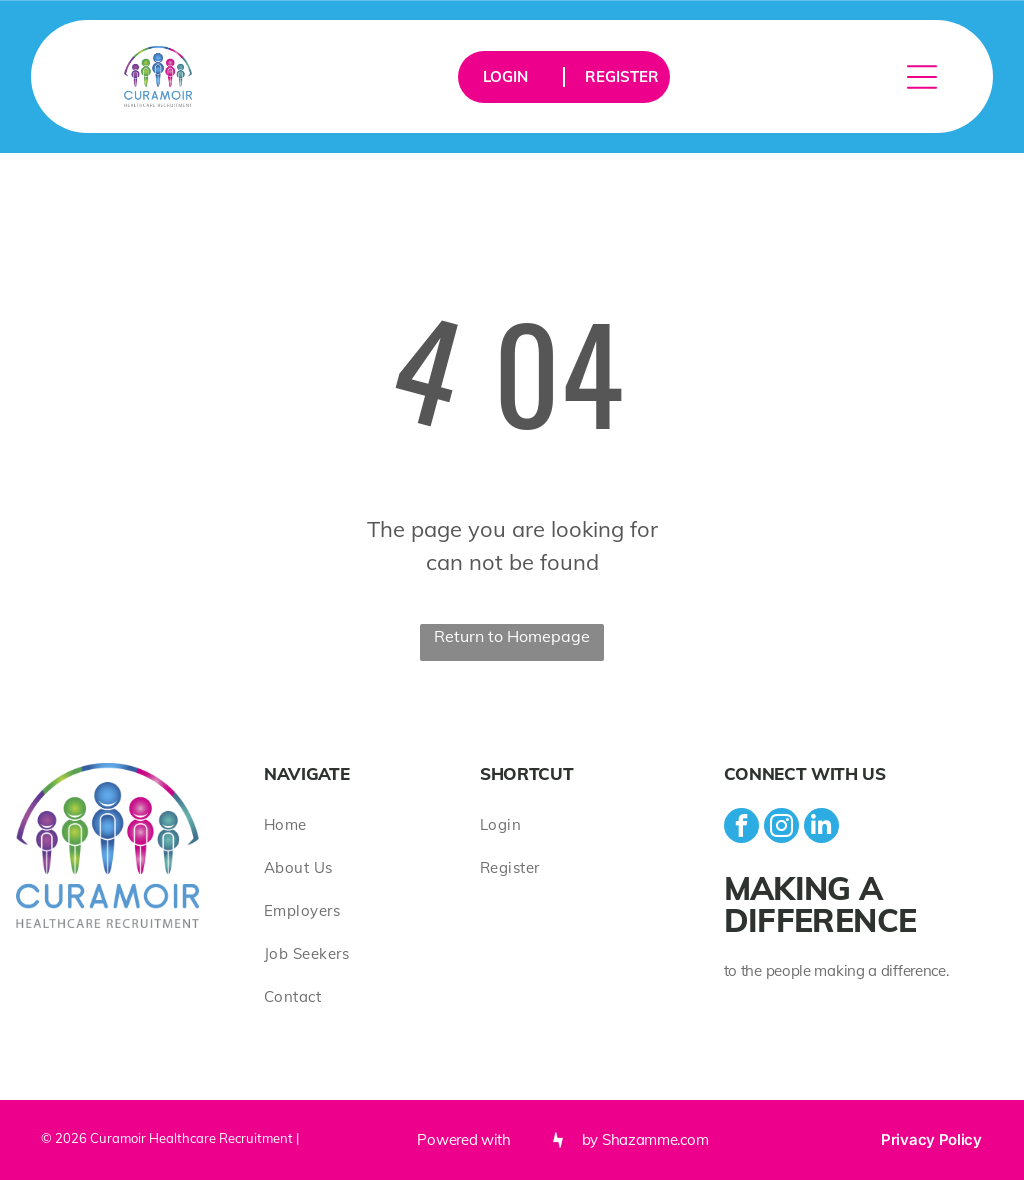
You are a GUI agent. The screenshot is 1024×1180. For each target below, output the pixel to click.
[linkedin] (821, 828)
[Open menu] (922, 77)
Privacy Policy (931, 1139)
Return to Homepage (512, 636)
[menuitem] (372, 824)
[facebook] (741, 828)
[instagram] (781, 828)
